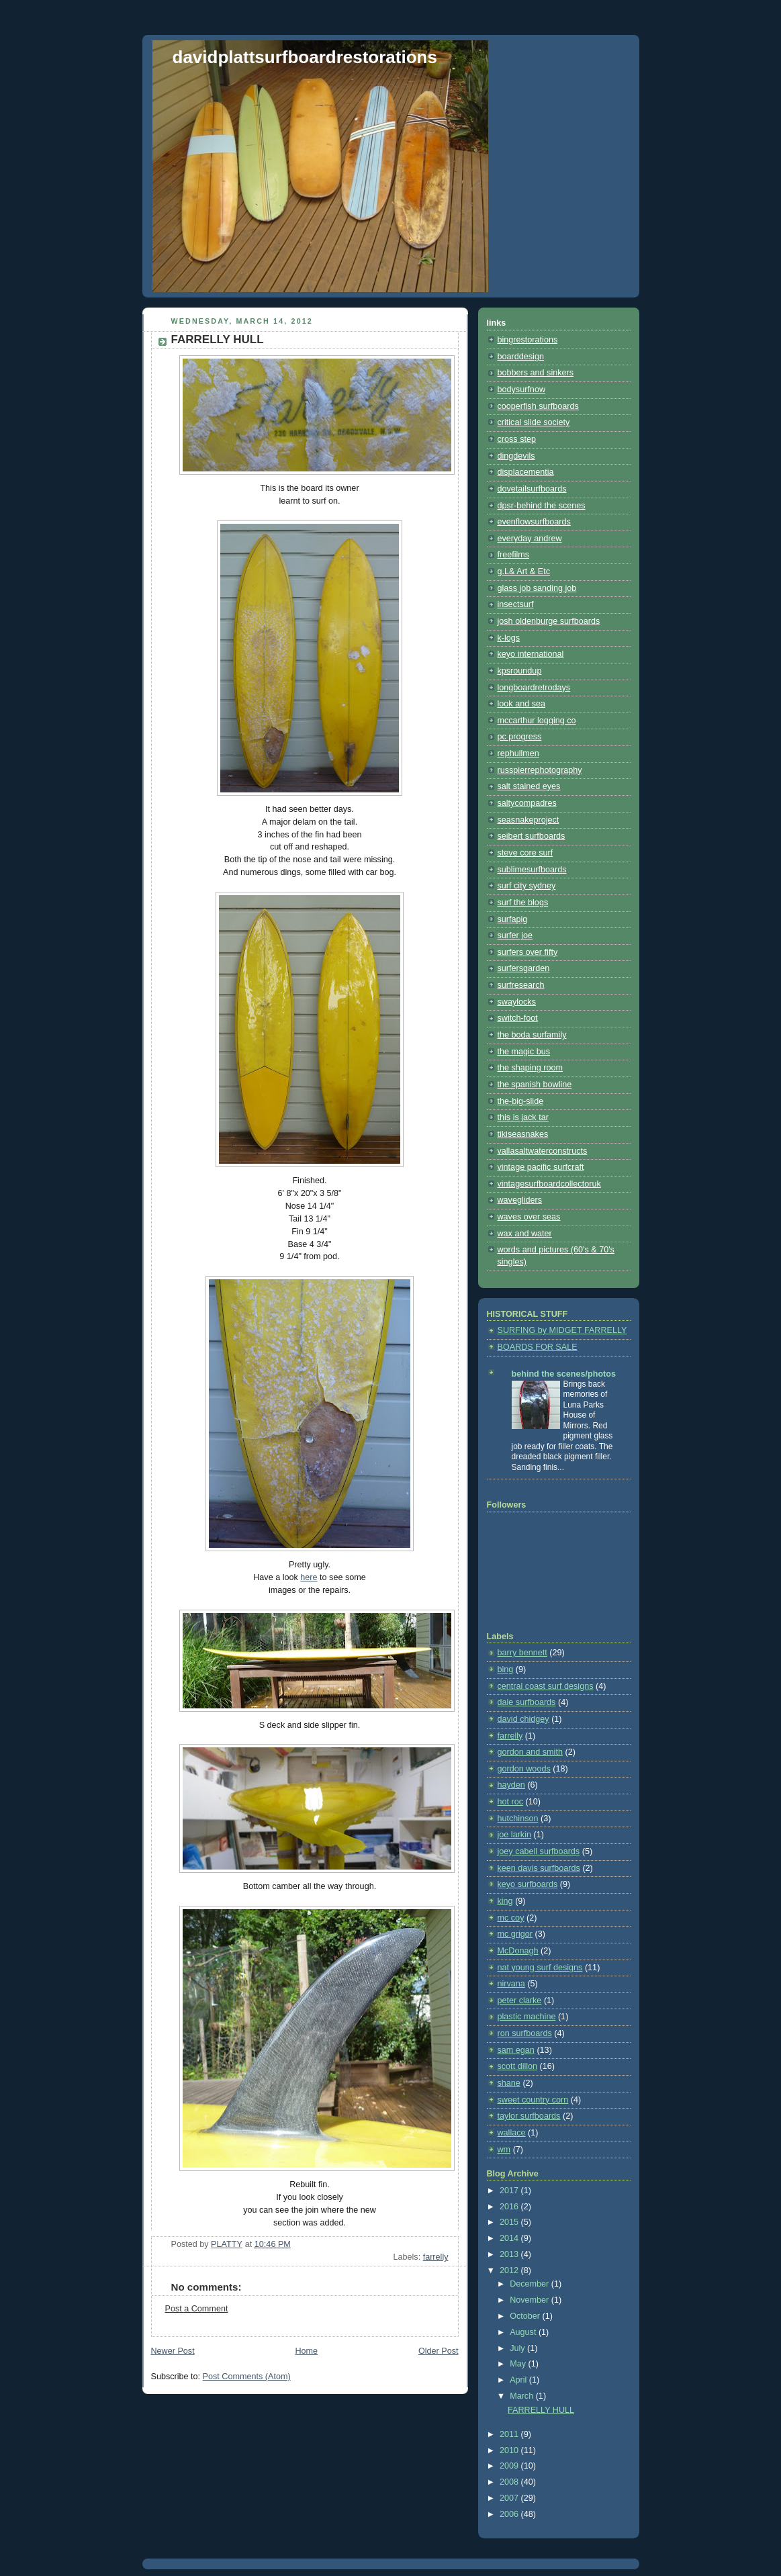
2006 (510, 2514)
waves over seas (529, 1217)
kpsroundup (520, 671)
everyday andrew (530, 538)
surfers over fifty (528, 952)
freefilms (514, 554)
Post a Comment (196, 2308)
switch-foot (518, 1018)
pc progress (520, 736)
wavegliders (520, 1200)
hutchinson (518, 1818)
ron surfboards (525, 2033)
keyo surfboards (528, 1884)
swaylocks (517, 1002)
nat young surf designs (540, 1967)
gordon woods (524, 1769)
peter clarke (520, 2000)
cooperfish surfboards (538, 406)
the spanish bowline (535, 1084)
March (523, 2396)
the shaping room (530, 1067)
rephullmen (518, 753)
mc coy (511, 1918)
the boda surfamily (532, 1035)
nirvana (511, 1983)
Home (306, 2351)
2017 (510, 2190)
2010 (510, 2450)
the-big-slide (521, 1101)
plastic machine (527, 2016)
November (530, 2300)
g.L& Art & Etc (524, 571)
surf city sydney (527, 885)
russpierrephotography (540, 770)
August (524, 2332)
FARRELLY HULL (541, 2410)
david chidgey (523, 1719)
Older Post (438, 2351)
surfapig (513, 919)
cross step (517, 439)
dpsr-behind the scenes (542, 505)
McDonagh (518, 1951)
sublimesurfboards (532, 869)
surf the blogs (523, 902)
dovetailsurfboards (532, 489)
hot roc (511, 1801)
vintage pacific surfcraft (541, 1167)
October (526, 2316)
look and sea (522, 703)
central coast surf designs (546, 1686)
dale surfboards (527, 1702)
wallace (512, 2132)
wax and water (525, 1233)
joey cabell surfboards (539, 1851)
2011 (510, 2434)
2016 (510, 2206)
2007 (510, 2498)
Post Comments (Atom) (247, 2376)
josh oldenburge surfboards (549, 621)
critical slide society (534, 422)
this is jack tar (523, 1117)
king (505, 1901)
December (530, 2284)
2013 (510, 2254)
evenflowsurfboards (534, 521)
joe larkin (514, 1834)
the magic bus (524, 1051)
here (308, 1577)
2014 (510, 2238)
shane (509, 2083)
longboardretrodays (534, 687)
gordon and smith (530, 1752)
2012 (510, 2270)
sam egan (516, 2050)
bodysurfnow (522, 389)
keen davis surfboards (539, 1868)
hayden (511, 1785)
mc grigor (515, 1934)
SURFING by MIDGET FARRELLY (562, 1330)
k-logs (509, 638)
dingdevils (516, 456)
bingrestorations (528, 339)
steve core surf (525, 853)
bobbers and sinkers (536, 372)
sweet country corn (533, 2100)
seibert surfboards (531, 836)
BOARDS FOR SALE (538, 1347)
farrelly (436, 2257)
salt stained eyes (529, 786)
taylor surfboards (529, 2116)
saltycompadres (527, 803)
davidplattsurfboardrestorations (305, 57)
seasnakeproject (528, 820)
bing (506, 1669)
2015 (510, 2222)
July (518, 2348)
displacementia (526, 472)
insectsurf (516, 604)
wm (504, 2149)
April (519, 2380)
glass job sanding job (537, 588)
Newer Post (173, 2351)
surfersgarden (524, 968)
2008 (510, 2482)
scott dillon (518, 2066)
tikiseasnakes (523, 1134)
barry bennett (522, 1652)
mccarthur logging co (537, 720)
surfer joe (515, 935)
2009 (510, 2466)
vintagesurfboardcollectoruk (549, 1184)
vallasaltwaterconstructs (543, 1151)
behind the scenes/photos (564, 1374)
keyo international (531, 654)
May (519, 2363)
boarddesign (521, 356)
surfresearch (521, 985)
